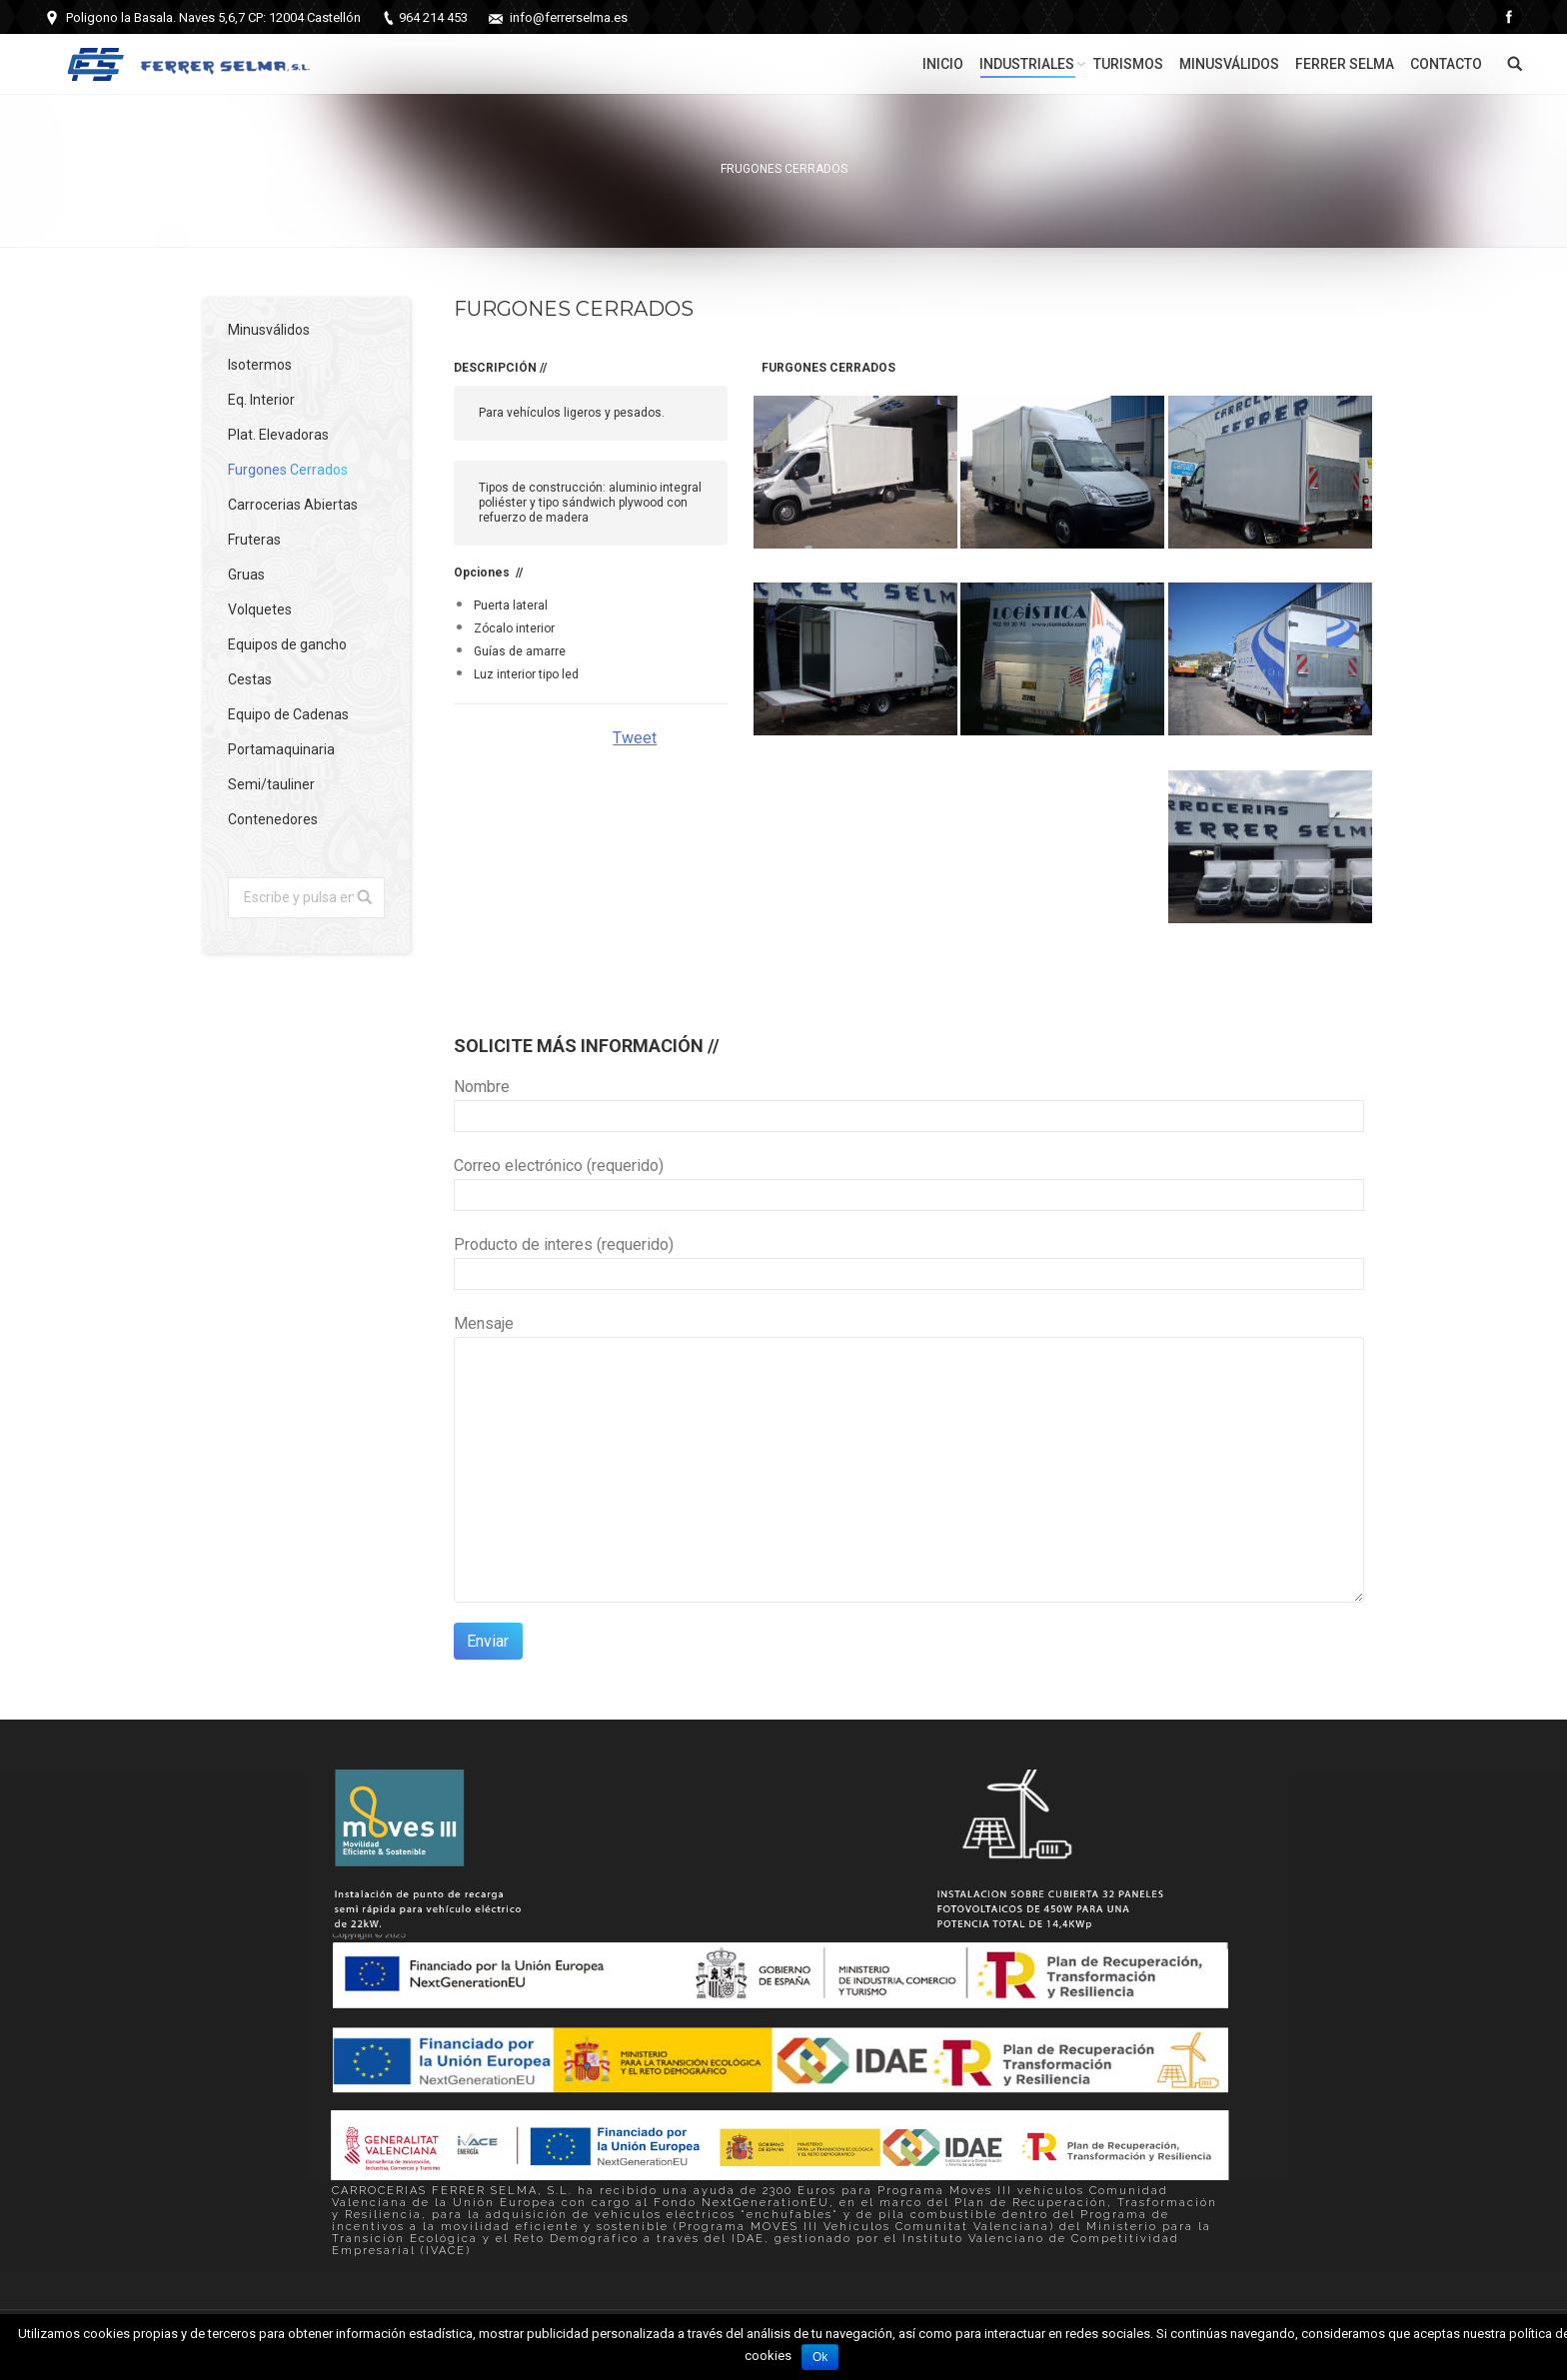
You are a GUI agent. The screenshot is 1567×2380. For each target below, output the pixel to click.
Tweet (635, 737)
